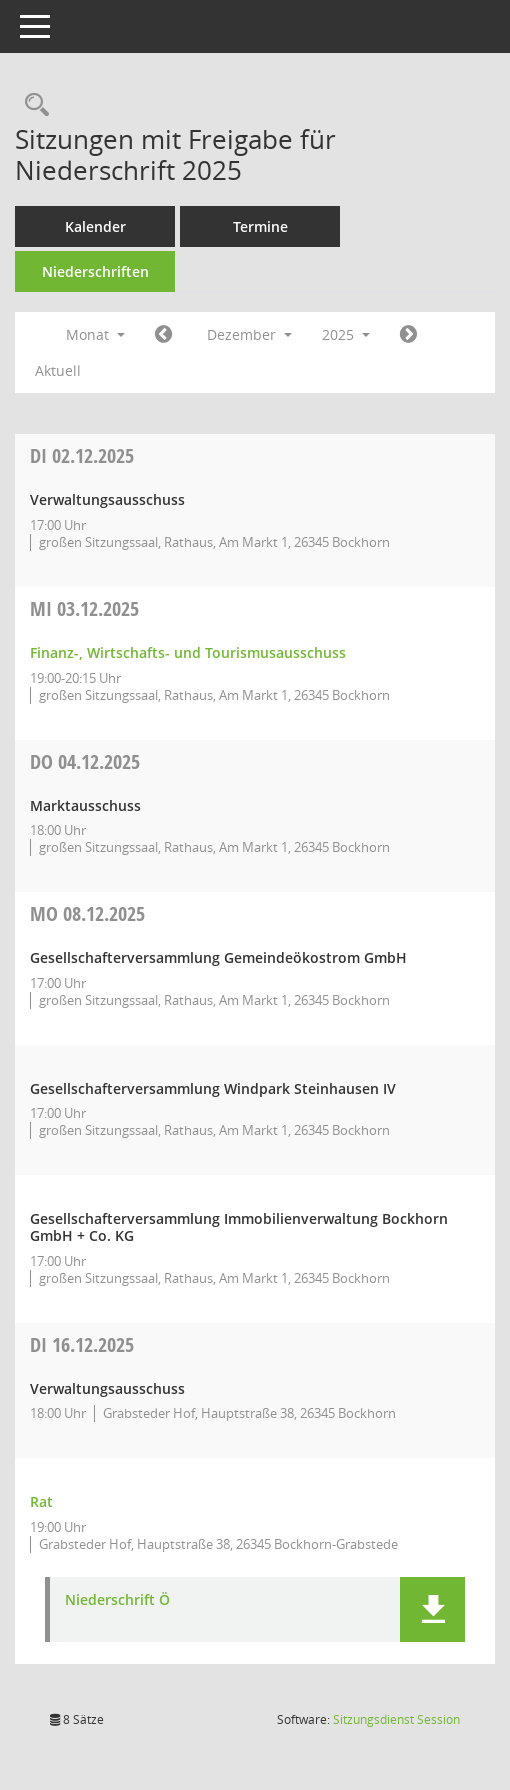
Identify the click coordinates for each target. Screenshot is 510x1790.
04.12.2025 (85, 761)
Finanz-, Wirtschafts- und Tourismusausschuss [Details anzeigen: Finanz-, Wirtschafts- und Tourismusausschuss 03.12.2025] (188, 652)
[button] (432, 1609)
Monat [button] (95, 334)
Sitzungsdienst (396, 1719)
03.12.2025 (84, 608)
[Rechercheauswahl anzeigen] (32, 105)
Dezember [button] (249, 334)
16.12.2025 (82, 1344)
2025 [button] (346, 334)
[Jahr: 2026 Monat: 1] (408, 335)
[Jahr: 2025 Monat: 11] (163, 335)
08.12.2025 (87, 913)
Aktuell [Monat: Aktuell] (58, 370)
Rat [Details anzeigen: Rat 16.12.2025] (41, 1501)
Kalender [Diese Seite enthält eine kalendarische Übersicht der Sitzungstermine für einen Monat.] (95, 226)
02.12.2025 (82, 455)
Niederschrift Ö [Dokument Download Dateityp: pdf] (117, 1600)
